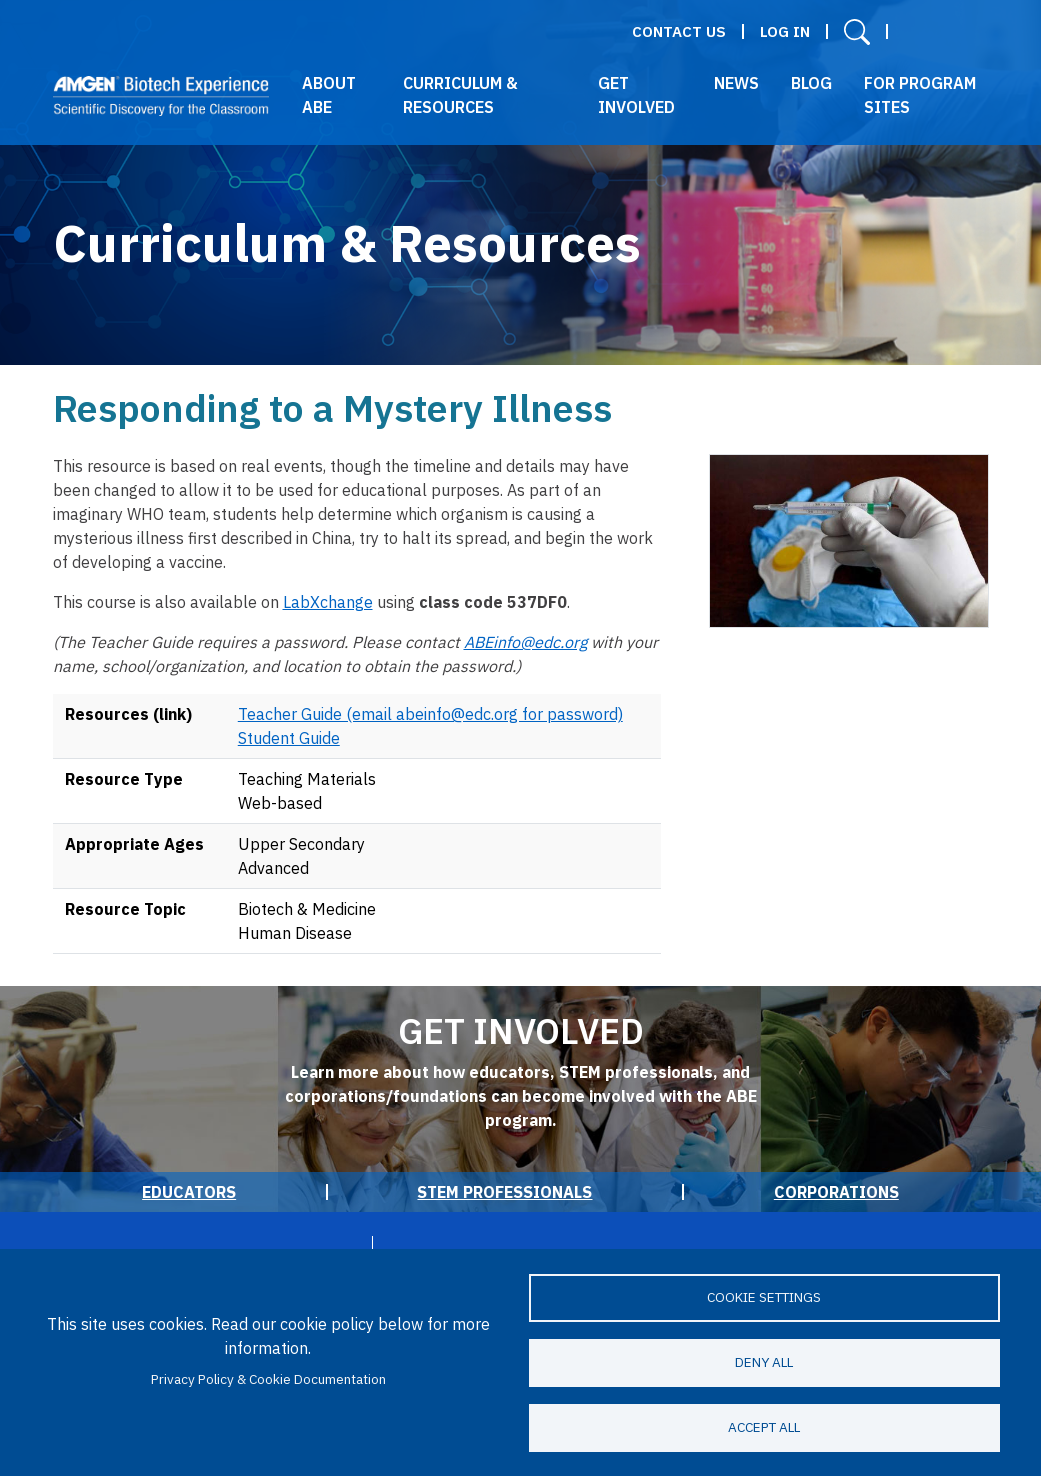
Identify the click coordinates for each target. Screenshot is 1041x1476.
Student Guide (289, 738)
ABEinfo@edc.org (525, 642)
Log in (785, 31)
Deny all (764, 1362)
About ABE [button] (329, 95)
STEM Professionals (504, 1192)
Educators (189, 1192)
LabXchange (328, 602)
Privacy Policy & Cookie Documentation (268, 1379)
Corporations (836, 1192)
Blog (811, 83)
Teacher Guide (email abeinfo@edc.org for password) (430, 714)
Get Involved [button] (636, 95)
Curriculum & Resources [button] (460, 95)
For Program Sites (920, 95)
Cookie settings (764, 1297)
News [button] (736, 83)
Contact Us (679, 31)
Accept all (764, 1427)
